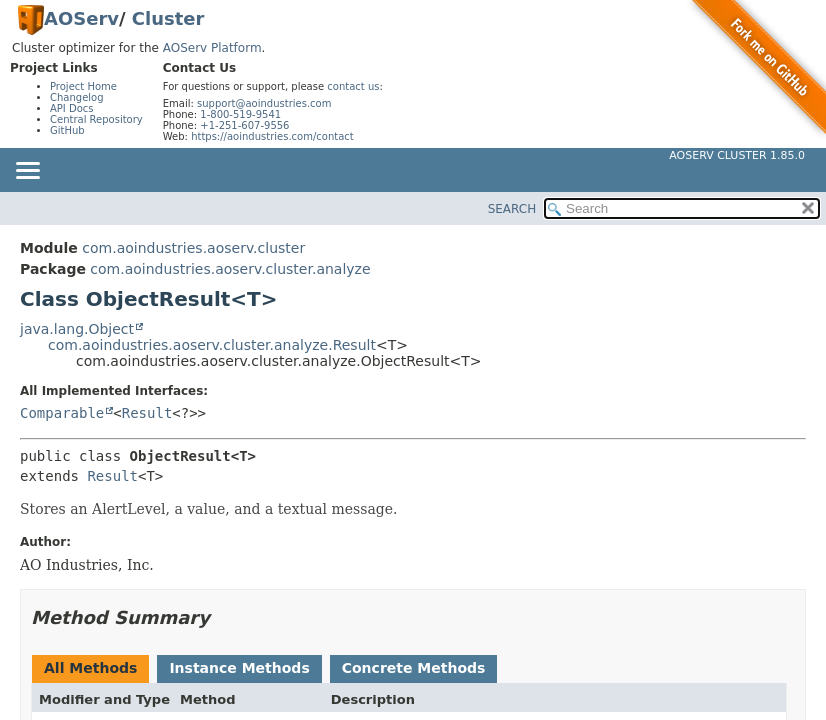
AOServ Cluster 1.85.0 (737, 155)
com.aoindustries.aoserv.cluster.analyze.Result (212, 345)
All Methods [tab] (90, 668)
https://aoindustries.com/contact (272, 136)
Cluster (168, 18)
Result (147, 413)
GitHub (67, 130)
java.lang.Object (77, 329)
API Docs (72, 108)
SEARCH (512, 209)
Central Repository (96, 119)
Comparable (62, 413)
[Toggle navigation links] (27, 172)
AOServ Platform (212, 48)
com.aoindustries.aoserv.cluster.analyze (230, 269)
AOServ (81, 18)
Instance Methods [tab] (239, 668)
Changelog (77, 97)
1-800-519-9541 (240, 114)
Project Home (83, 86)
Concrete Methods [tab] (414, 668)
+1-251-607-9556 (244, 125)
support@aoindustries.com (264, 103)
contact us (353, 86)
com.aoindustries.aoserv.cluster (193, 248)
